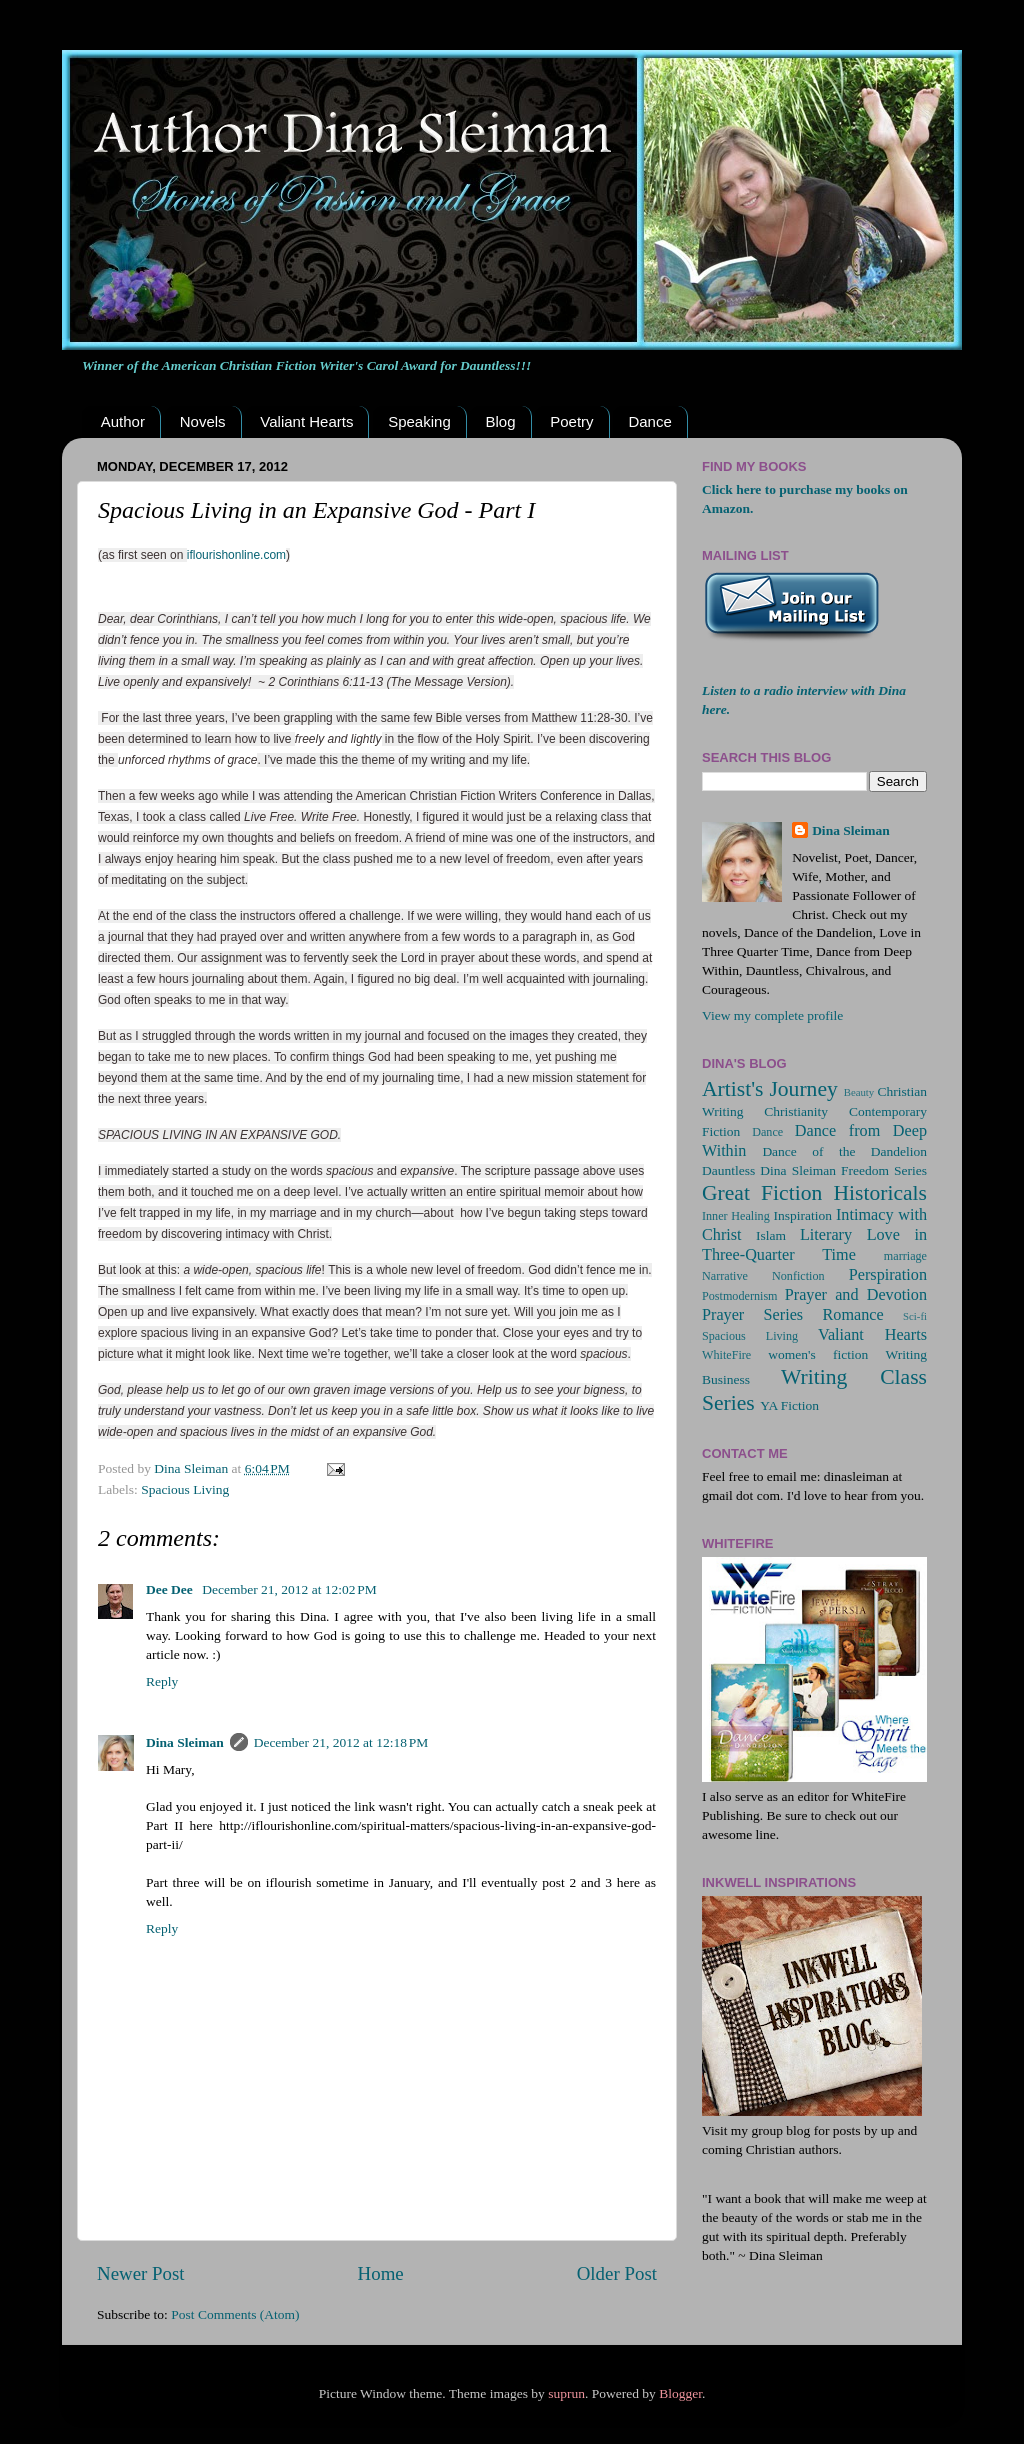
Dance (649, 421)
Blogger (680, 2393)
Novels (203, 421)
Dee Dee (171, 1589)
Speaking (419, 421)
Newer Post (141, 2273)
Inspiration (802, 1215)
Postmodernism (740, 1296)
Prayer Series (752, 1315)
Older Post (617, 2273)
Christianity (796, 1111)
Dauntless (728, 1170)
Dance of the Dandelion (844, 1151)
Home (381, 2273)
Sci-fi (915, 1316)
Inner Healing (736, 1216)
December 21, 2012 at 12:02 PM (289, 1589)
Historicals (880, 1193)
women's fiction (818, 1354)
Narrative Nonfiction (763, 1276)
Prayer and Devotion (856, 1295)
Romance (853, 1315)
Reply (162, 1681)
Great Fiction (762, 1193)
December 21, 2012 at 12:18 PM (341, 1742)
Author (123, 421)
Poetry (571, 421)
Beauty (859, 1092)
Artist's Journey (770, 1089)
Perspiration (888, 1275)
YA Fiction (789, 1405)
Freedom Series (884, 1170)
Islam (771, 1235)
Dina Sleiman (185, 1742)
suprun (566, 2393)
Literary (826, 1235)
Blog (500, 421)
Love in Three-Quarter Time (814, 1245)
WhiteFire (726, 1355)
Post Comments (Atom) (235, 2314)
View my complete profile (772, 1015)
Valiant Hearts (306, 421)
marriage (905, 1256)
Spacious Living (185, 1489)
